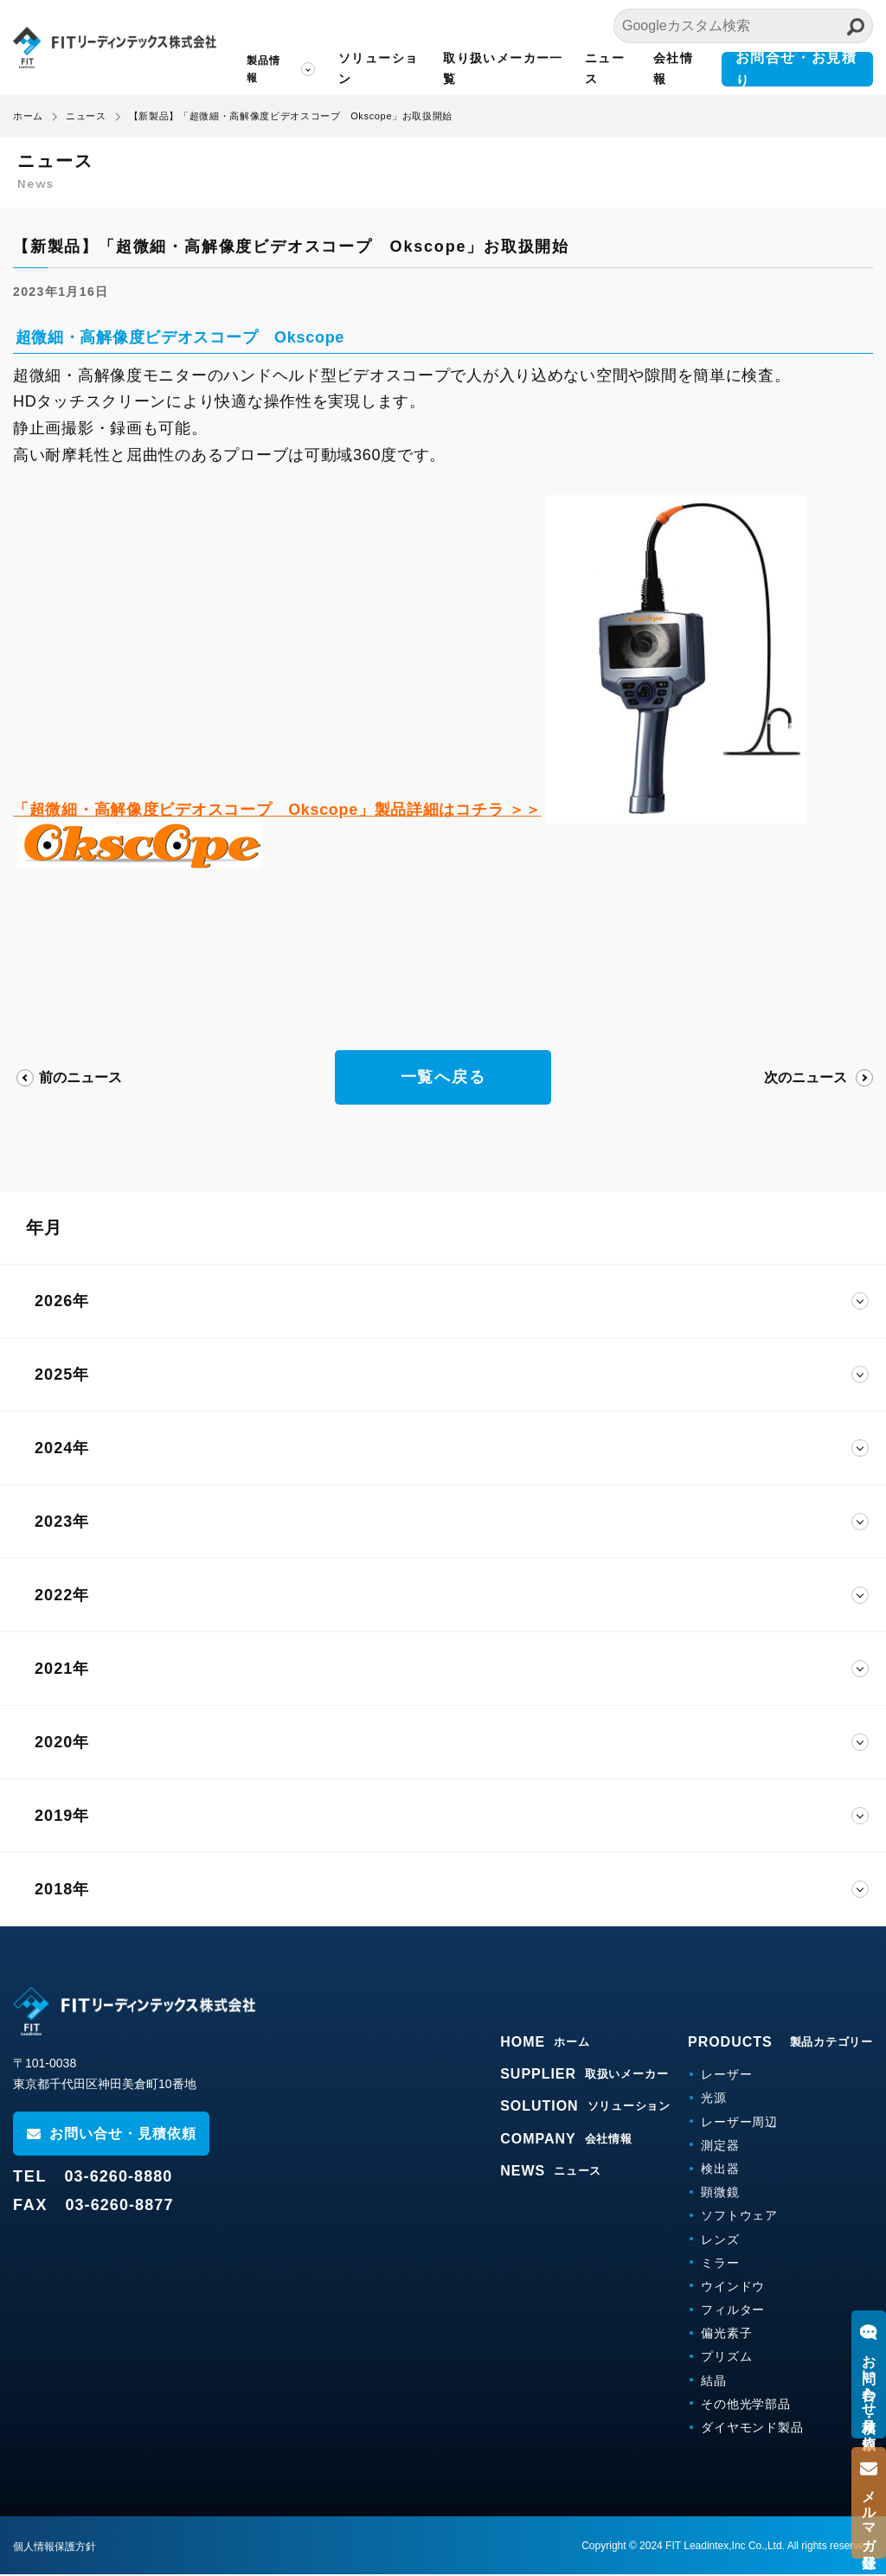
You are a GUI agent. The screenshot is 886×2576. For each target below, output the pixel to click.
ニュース (605, 68)
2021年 (62, 1669)
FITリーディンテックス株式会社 (114, 47)
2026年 (62, 1301)
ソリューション (378, 68)
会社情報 (673, 68)
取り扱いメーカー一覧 (503, 68)
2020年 (62, 1743)
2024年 (62, 1449)
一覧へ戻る (443, 1077)
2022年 (62, 1596)
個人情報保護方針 (54, 2548)
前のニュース (80, 1077)
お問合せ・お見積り (796, 69)
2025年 (62, 1375)
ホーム (28, 116)
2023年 (62, 1522)
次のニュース (805, 1077)
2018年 (62, 1890)
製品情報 (264, 69)
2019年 (62, 1816)
